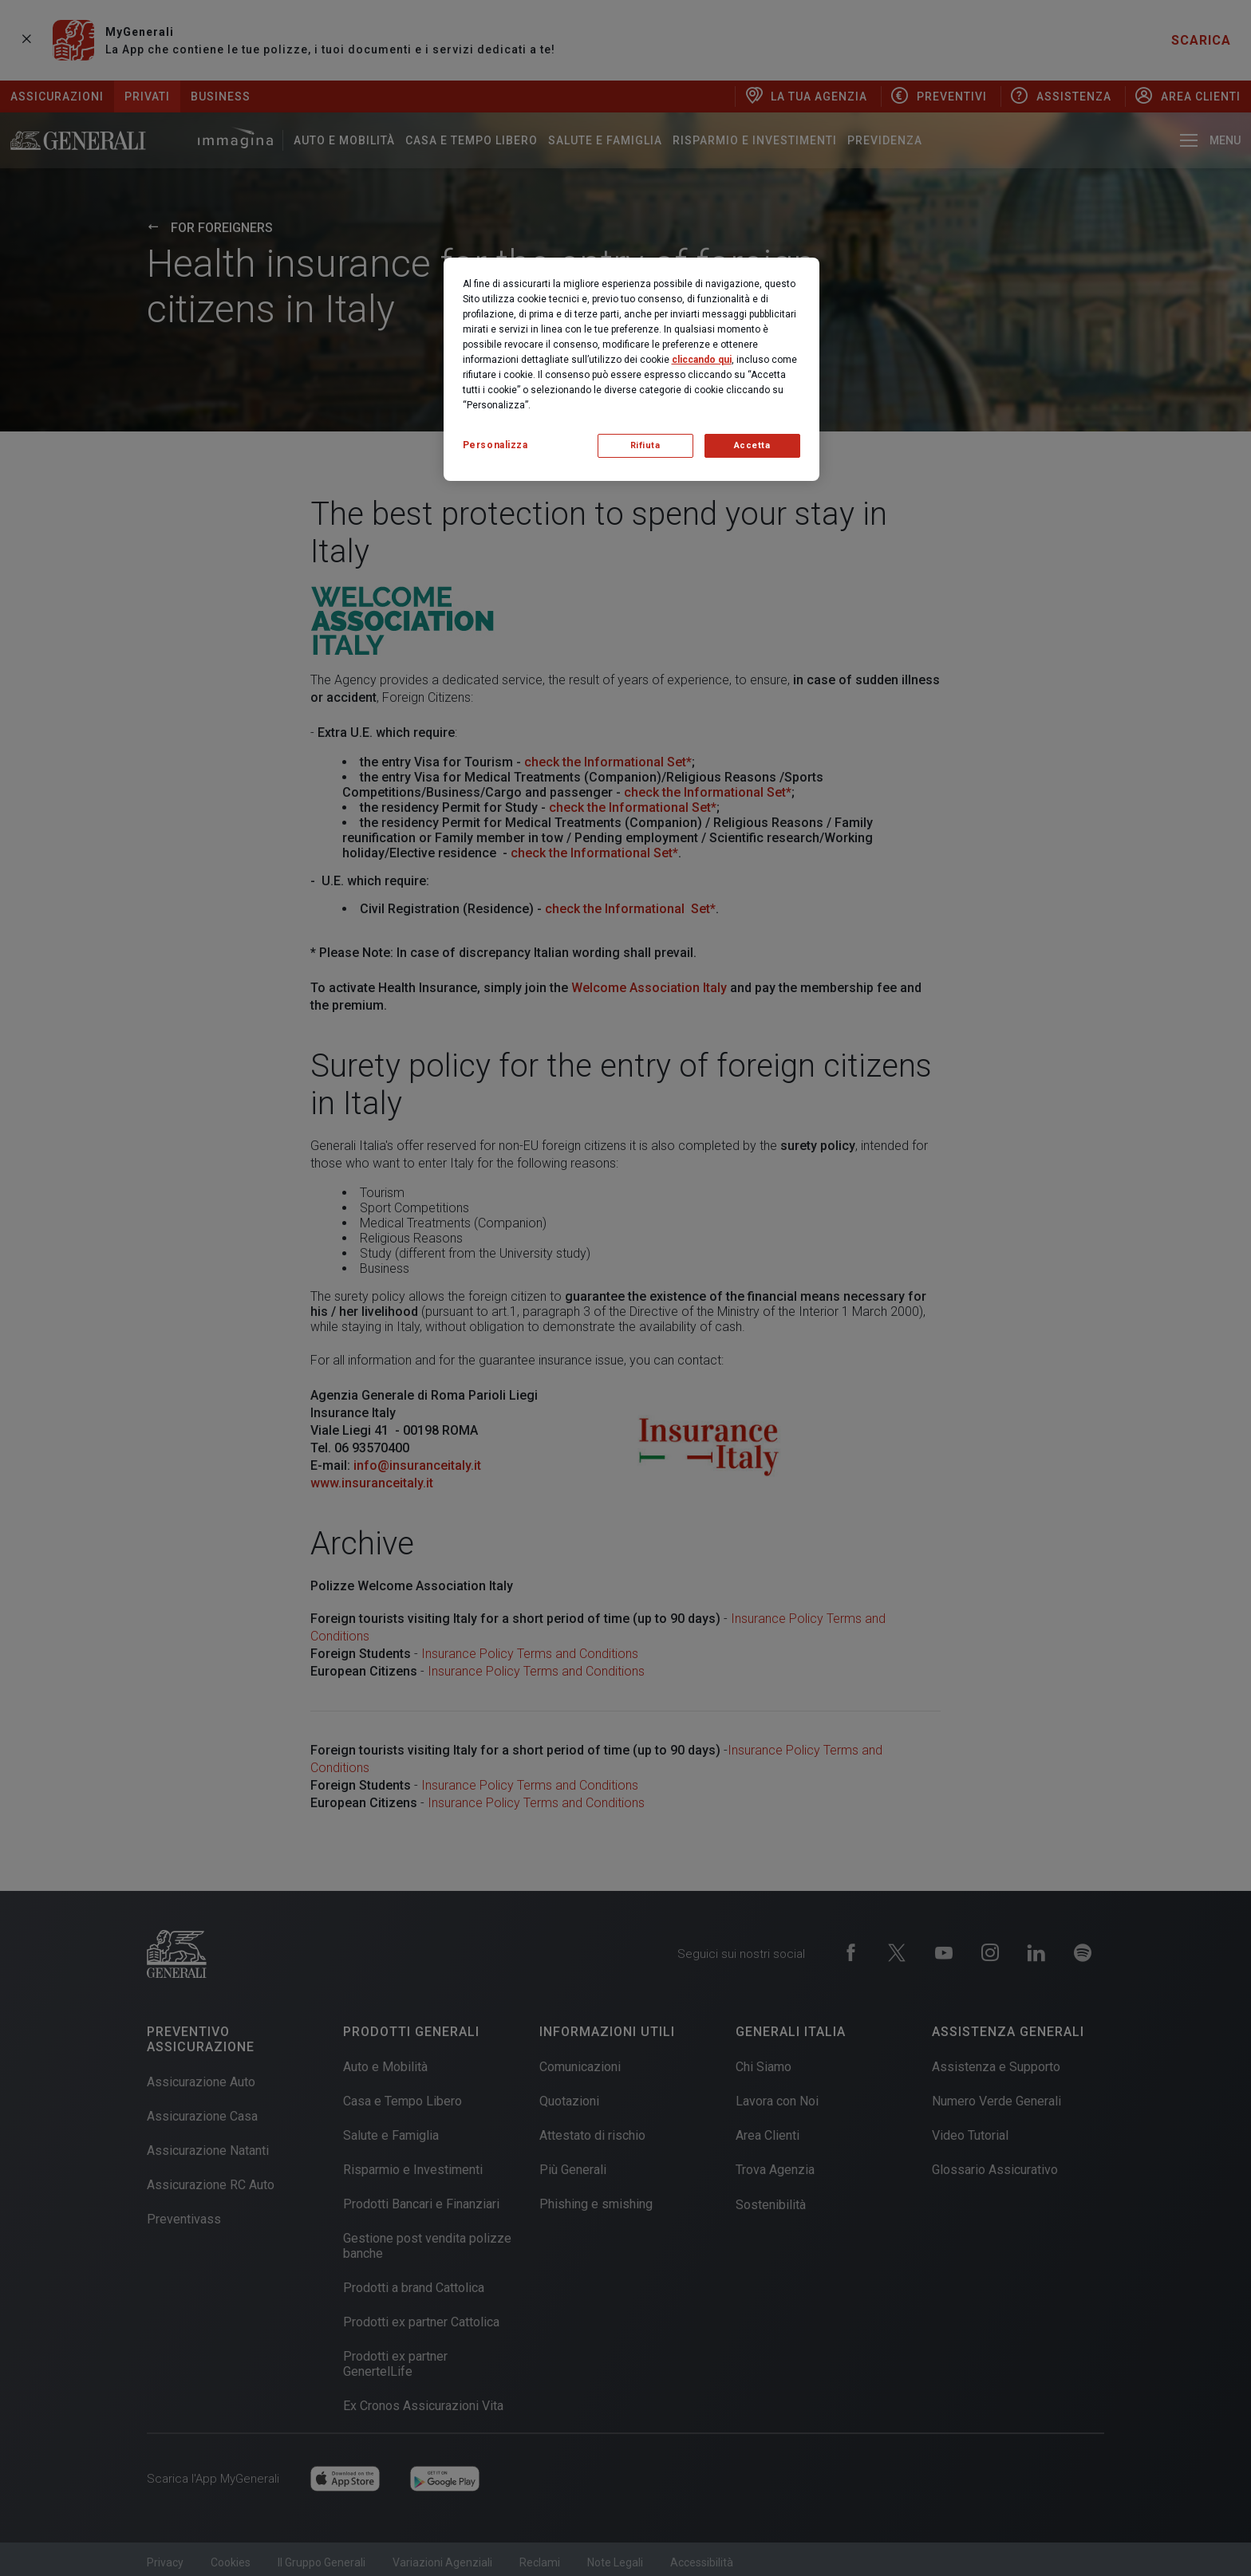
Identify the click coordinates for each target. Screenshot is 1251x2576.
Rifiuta (645, 445)
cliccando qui (702, 359)
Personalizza (495, 445)
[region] (631, 369)
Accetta (752, 445)
